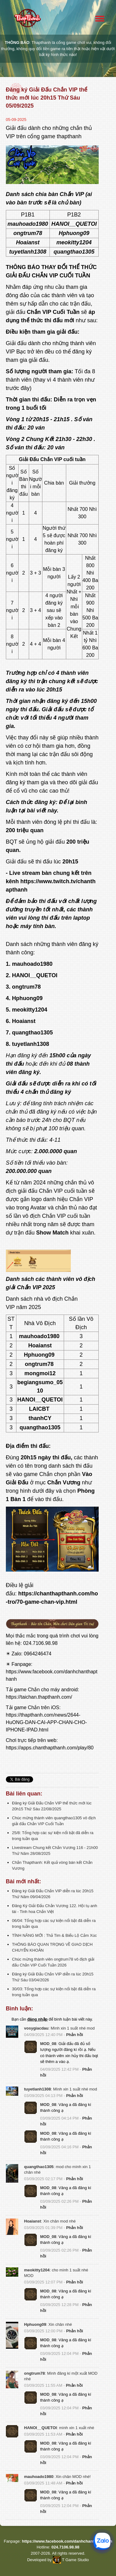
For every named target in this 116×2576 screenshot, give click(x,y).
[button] (12, 2031)
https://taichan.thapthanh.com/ (39, 1697)
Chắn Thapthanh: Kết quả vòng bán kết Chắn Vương (52, 1865)
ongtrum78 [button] (34, 2373)
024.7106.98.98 (40, 1643)
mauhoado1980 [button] (39, 2476)
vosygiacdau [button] (36, 2028)
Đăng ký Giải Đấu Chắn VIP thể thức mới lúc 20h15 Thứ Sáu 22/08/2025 (52, 1806)
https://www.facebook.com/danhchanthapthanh (67, 2541)
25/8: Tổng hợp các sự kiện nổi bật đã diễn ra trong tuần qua (52, 1835)
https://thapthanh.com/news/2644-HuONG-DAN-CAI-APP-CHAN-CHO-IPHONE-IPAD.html (46, 1722)
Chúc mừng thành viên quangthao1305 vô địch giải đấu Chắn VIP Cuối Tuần (54, 1821)
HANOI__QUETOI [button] (40, 2427)
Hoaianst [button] (32, 2221)
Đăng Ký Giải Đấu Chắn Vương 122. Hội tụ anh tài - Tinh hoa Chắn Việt (54, 1908)
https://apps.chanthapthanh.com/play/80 (50, 1747)
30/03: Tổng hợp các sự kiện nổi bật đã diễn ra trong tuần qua (54, 1992)
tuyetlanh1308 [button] (37, 2089)
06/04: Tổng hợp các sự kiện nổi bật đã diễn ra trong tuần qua (54, 1923)
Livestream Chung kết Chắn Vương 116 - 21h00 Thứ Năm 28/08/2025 (55, 1850)
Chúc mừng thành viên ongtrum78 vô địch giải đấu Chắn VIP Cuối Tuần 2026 (53, 1962)
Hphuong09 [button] (35, 2324)
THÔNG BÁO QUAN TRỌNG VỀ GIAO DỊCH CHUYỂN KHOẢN (52, 1947)
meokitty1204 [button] (36, 2270)
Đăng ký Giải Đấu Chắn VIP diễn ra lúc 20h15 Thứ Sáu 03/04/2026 (52, 1977)
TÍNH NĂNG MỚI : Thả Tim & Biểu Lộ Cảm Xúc (54, 1935)
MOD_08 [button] (48, 2043)
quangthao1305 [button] (39, 2166)
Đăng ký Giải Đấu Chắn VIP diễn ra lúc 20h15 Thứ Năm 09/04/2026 (52, 1894)
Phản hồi (74, 2034)
